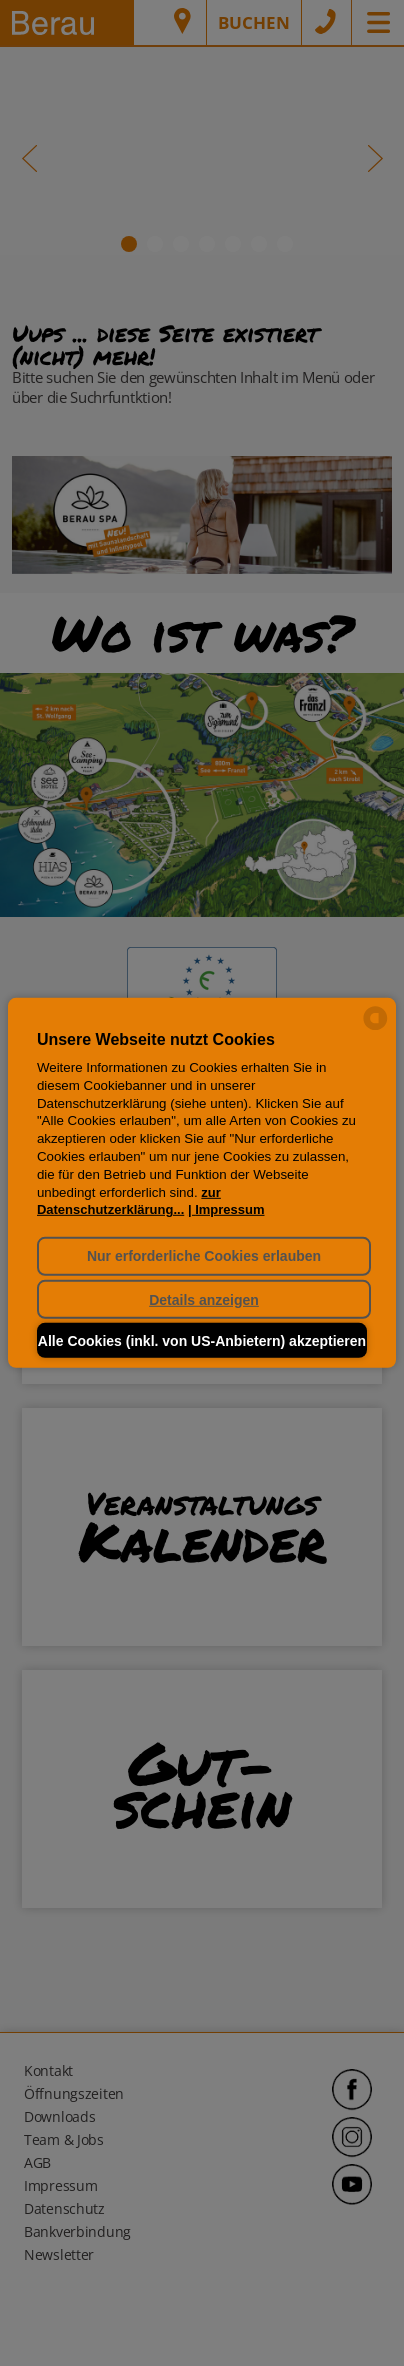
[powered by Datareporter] (375, 1028)
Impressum (229, 1209)
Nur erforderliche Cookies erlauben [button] (204, 1256)
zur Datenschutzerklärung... (129, 1201)
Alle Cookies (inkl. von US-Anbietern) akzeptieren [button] (202, 1341)
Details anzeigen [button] (204, 1299)
